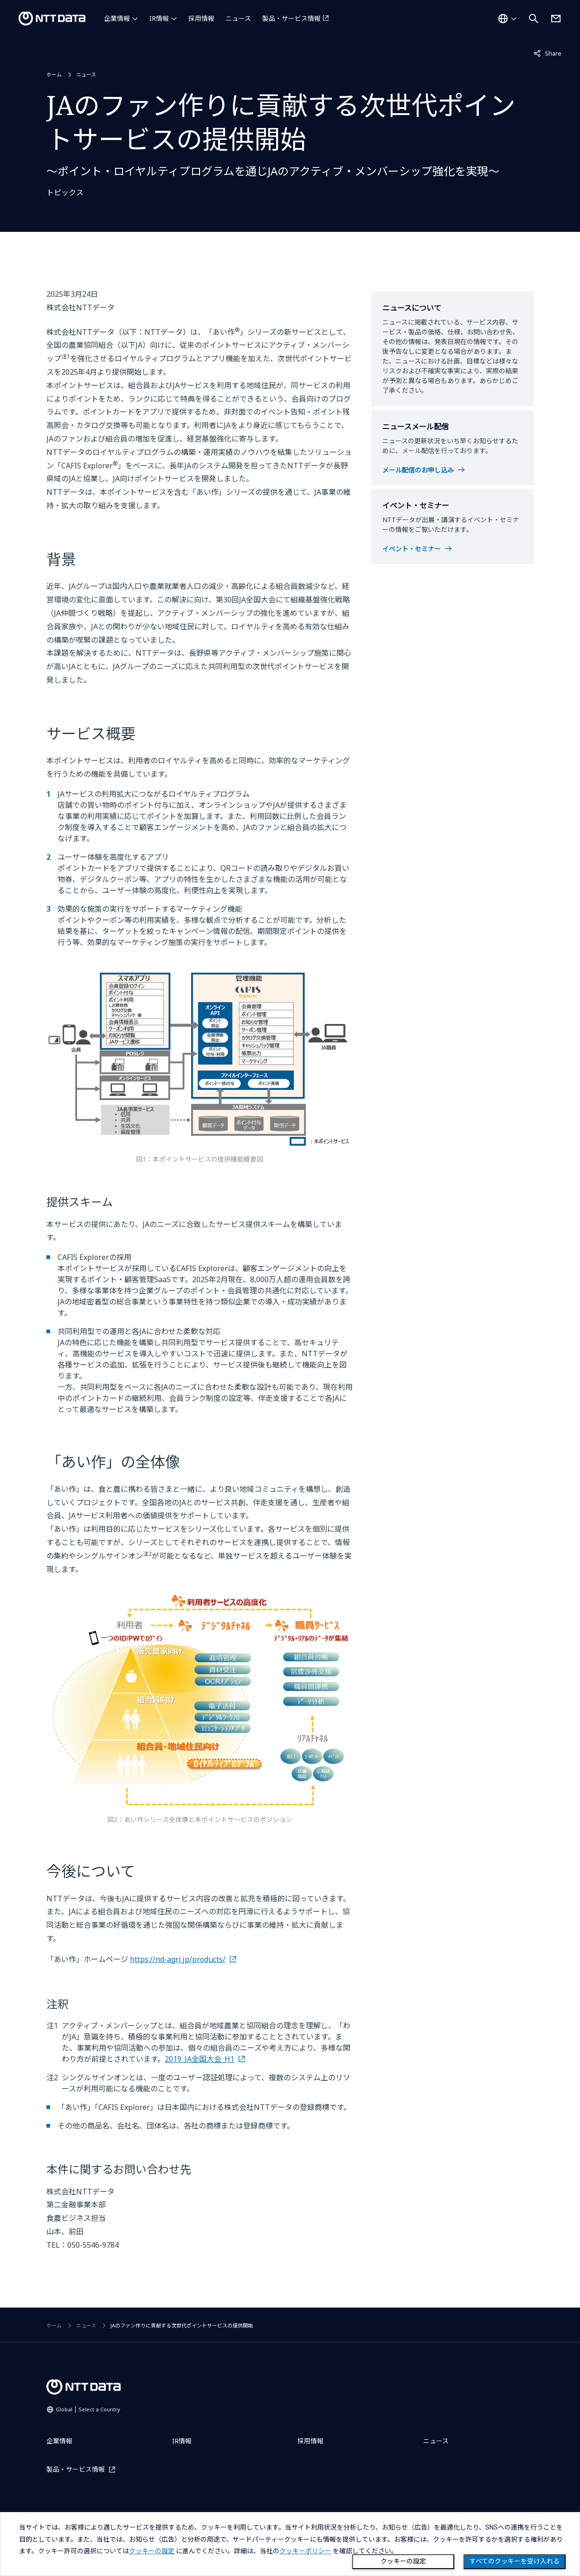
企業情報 (117, 18)
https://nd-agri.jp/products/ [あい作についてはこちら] (178, 1959)
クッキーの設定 (403, 2561)
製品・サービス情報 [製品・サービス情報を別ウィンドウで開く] (291, 18)
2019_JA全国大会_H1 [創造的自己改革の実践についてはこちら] (199, 2059)
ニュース (238, 18)
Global (88, 2409)
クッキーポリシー (305, 2551)
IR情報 (159, 18)
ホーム (54, 74)
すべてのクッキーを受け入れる (515, 2561)
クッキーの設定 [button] (151, 2551)
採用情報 (201, 18)
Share (547, 53)
